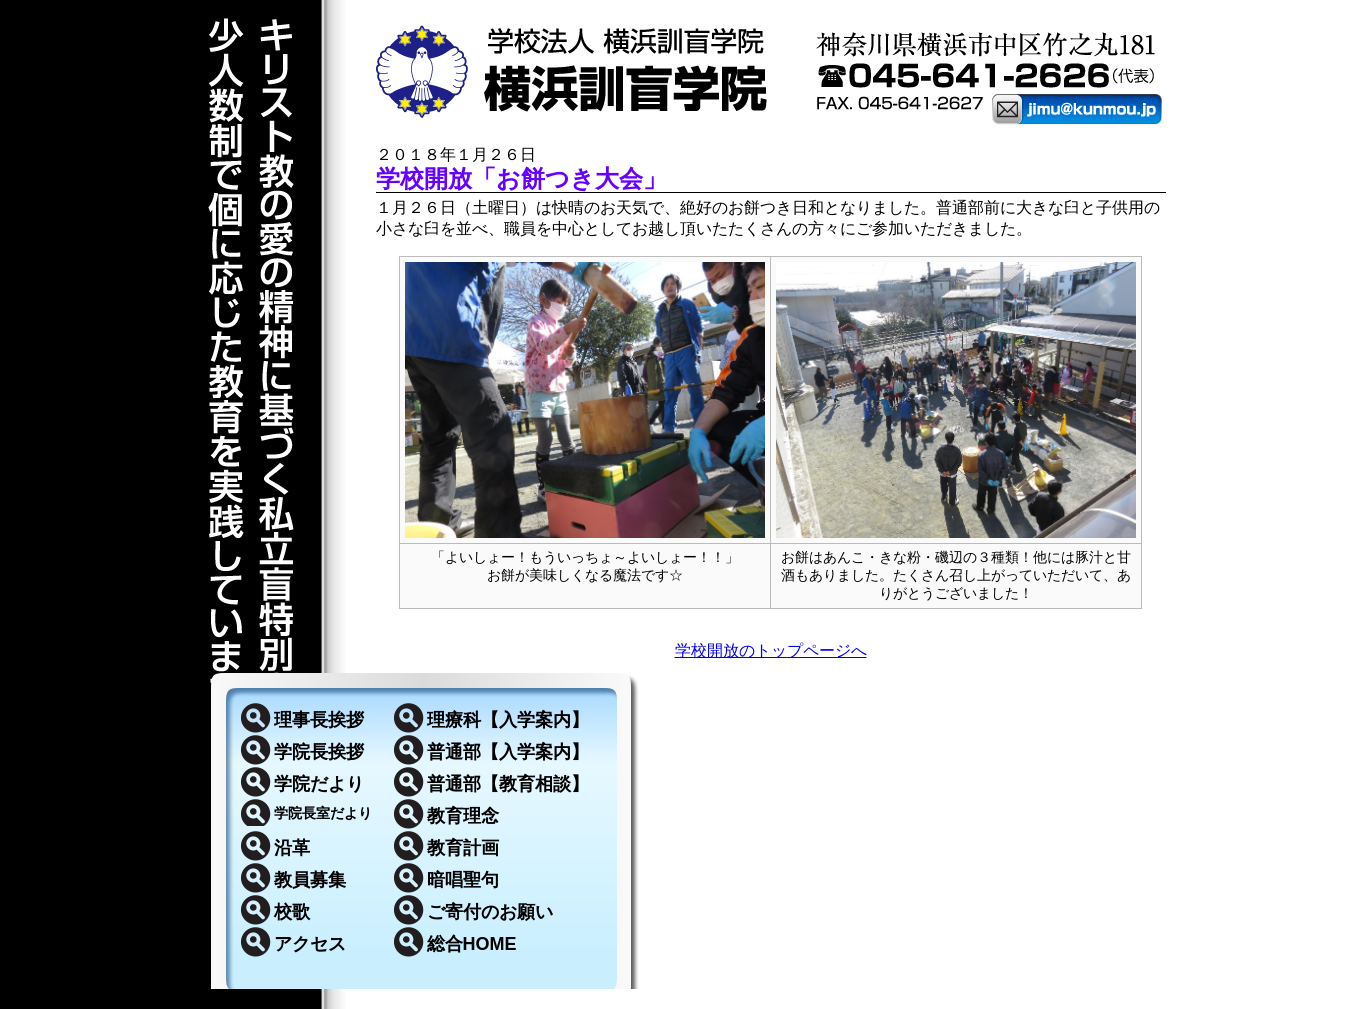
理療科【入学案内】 (508, 720)
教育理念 (463, 816)
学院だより (319, 784)
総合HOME (472, 944)
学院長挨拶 (319, 752)
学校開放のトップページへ (771, 650)
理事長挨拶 (319, 720)
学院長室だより (323, 813)
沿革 (292, 848)
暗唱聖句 (463, 880)
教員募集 (310, 880)
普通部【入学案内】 (508, 752)
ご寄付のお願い (490, 912)
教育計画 (463, 848)
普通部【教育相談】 (508, 784)
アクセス (310, 944)
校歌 (292, 912)
